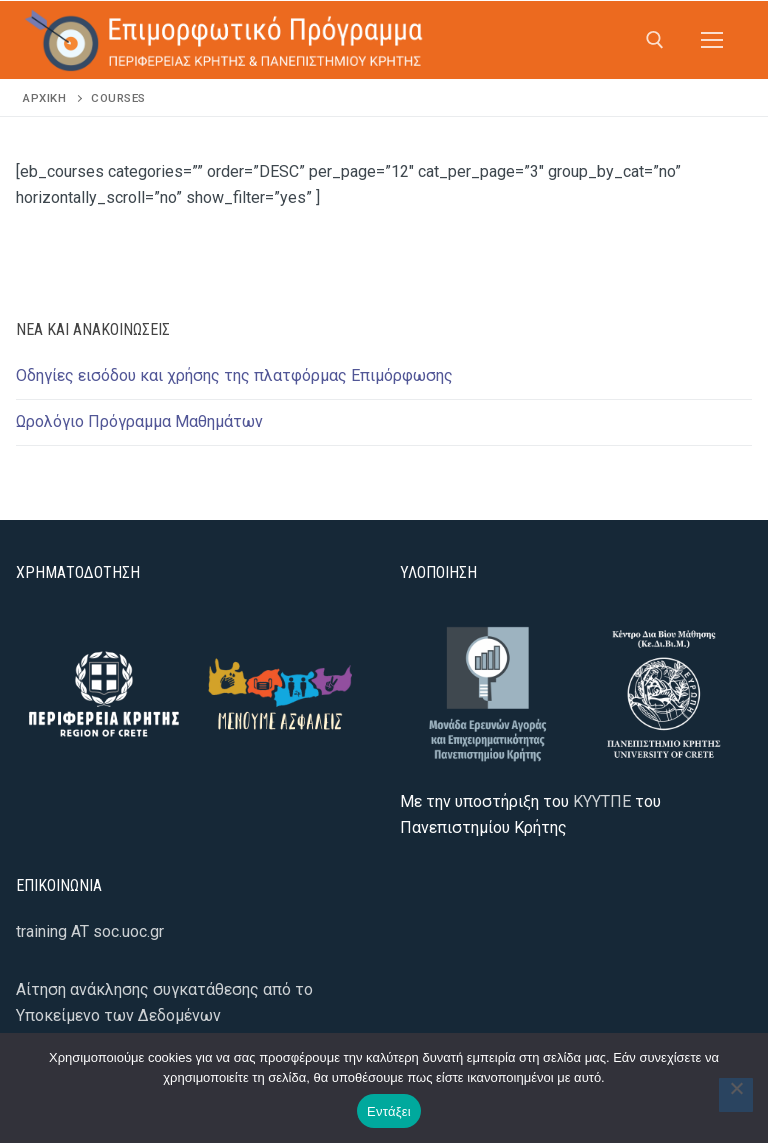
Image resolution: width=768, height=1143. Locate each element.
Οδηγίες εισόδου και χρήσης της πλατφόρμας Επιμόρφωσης (234, 375)
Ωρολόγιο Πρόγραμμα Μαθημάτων (139, 421)
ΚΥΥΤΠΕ (602, 801)
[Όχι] (736, 1095)
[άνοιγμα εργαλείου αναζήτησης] (655, 40)
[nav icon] (712, 40)
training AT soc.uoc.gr (90, 931)
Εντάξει (389, 1111)
